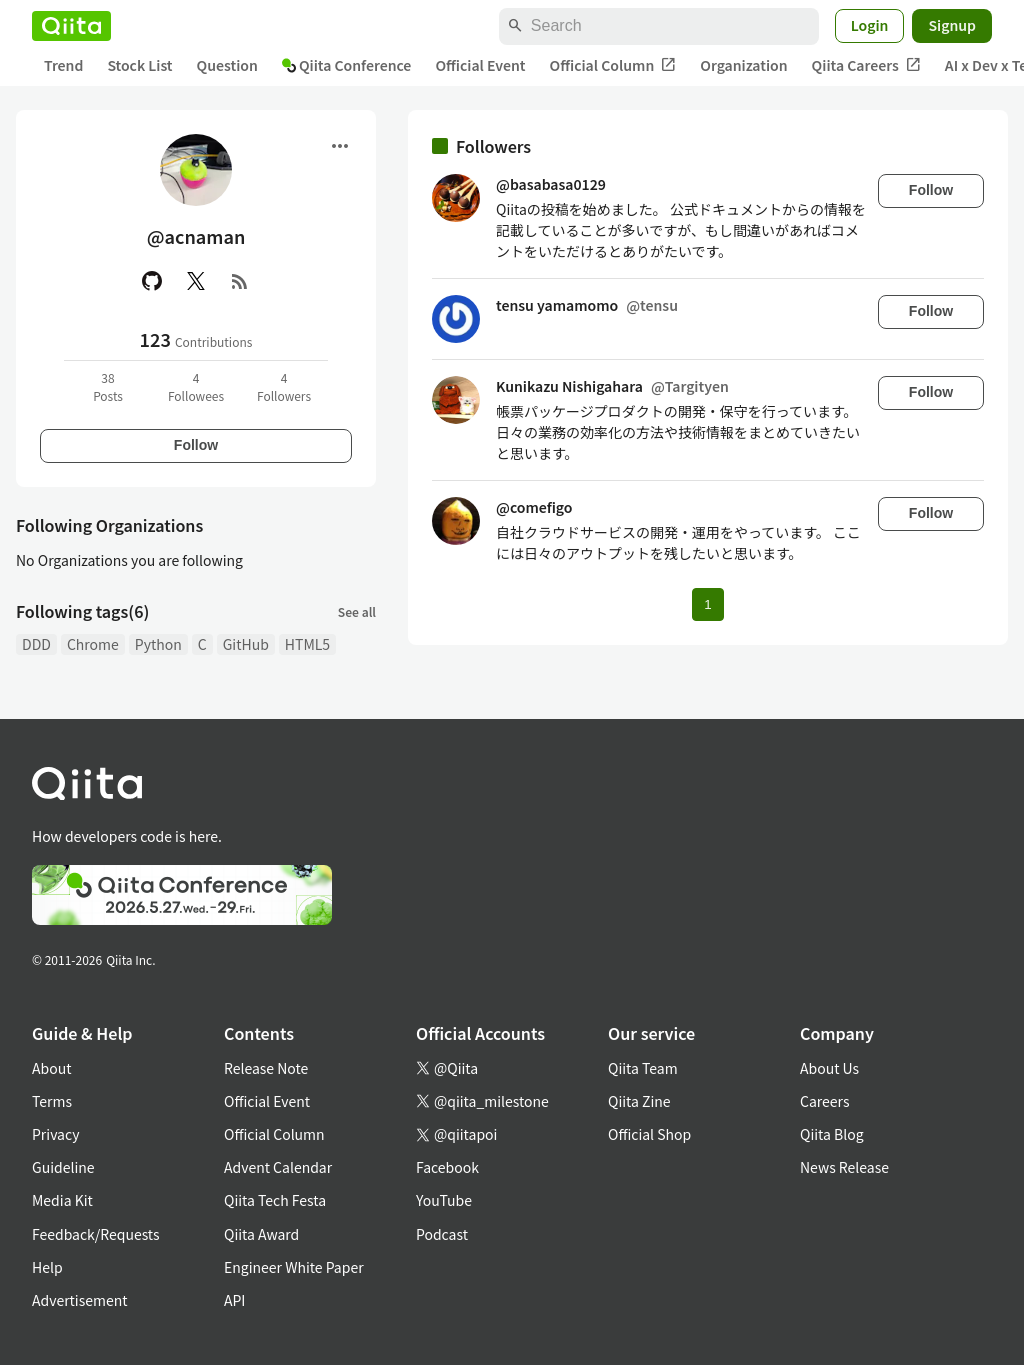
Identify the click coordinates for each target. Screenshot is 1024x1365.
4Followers (284, 386)
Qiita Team (643, 1068)
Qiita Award (261, 1234)
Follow (196, 445)
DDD (36, 644)
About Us (829, 1068)
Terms (52, 1101)
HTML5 (307, 644)
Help (47, 1267)
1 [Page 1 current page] (707, 604)
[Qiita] (71, 26)
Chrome (93, 644)
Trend (63, 65)
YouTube (444, 1200)
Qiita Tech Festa (275, 1200)
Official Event (480, 65)
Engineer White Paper (294, 1267)
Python (158, 644)
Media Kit (62, 1200)
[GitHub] (152, 281)
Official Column (613, 65)
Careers (824, 1101)
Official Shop (649, 1134)
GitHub (246, 644)
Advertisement (80, 1300)
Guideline (63, 1167)
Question (227, 65)
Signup (952, 25)
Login (870, 25)
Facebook (447, 1167)
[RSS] (240, 281)
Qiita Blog (832, 1134)
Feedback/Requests (96, 1234)
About (51, 1068)
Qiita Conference (347, 65)
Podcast (442, 1234)
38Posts (108, 386)
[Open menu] (340, 146)
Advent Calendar (278, 1167)
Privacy (55, 1134)
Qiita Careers (866, 65)
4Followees (196, 386)
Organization (743, 65)
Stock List (139, 65)
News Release (844, 1167)
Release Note (266, 1068)
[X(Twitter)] (196, 281)
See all (357, 611)
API (234, 1300)
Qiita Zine (639, 1101)
